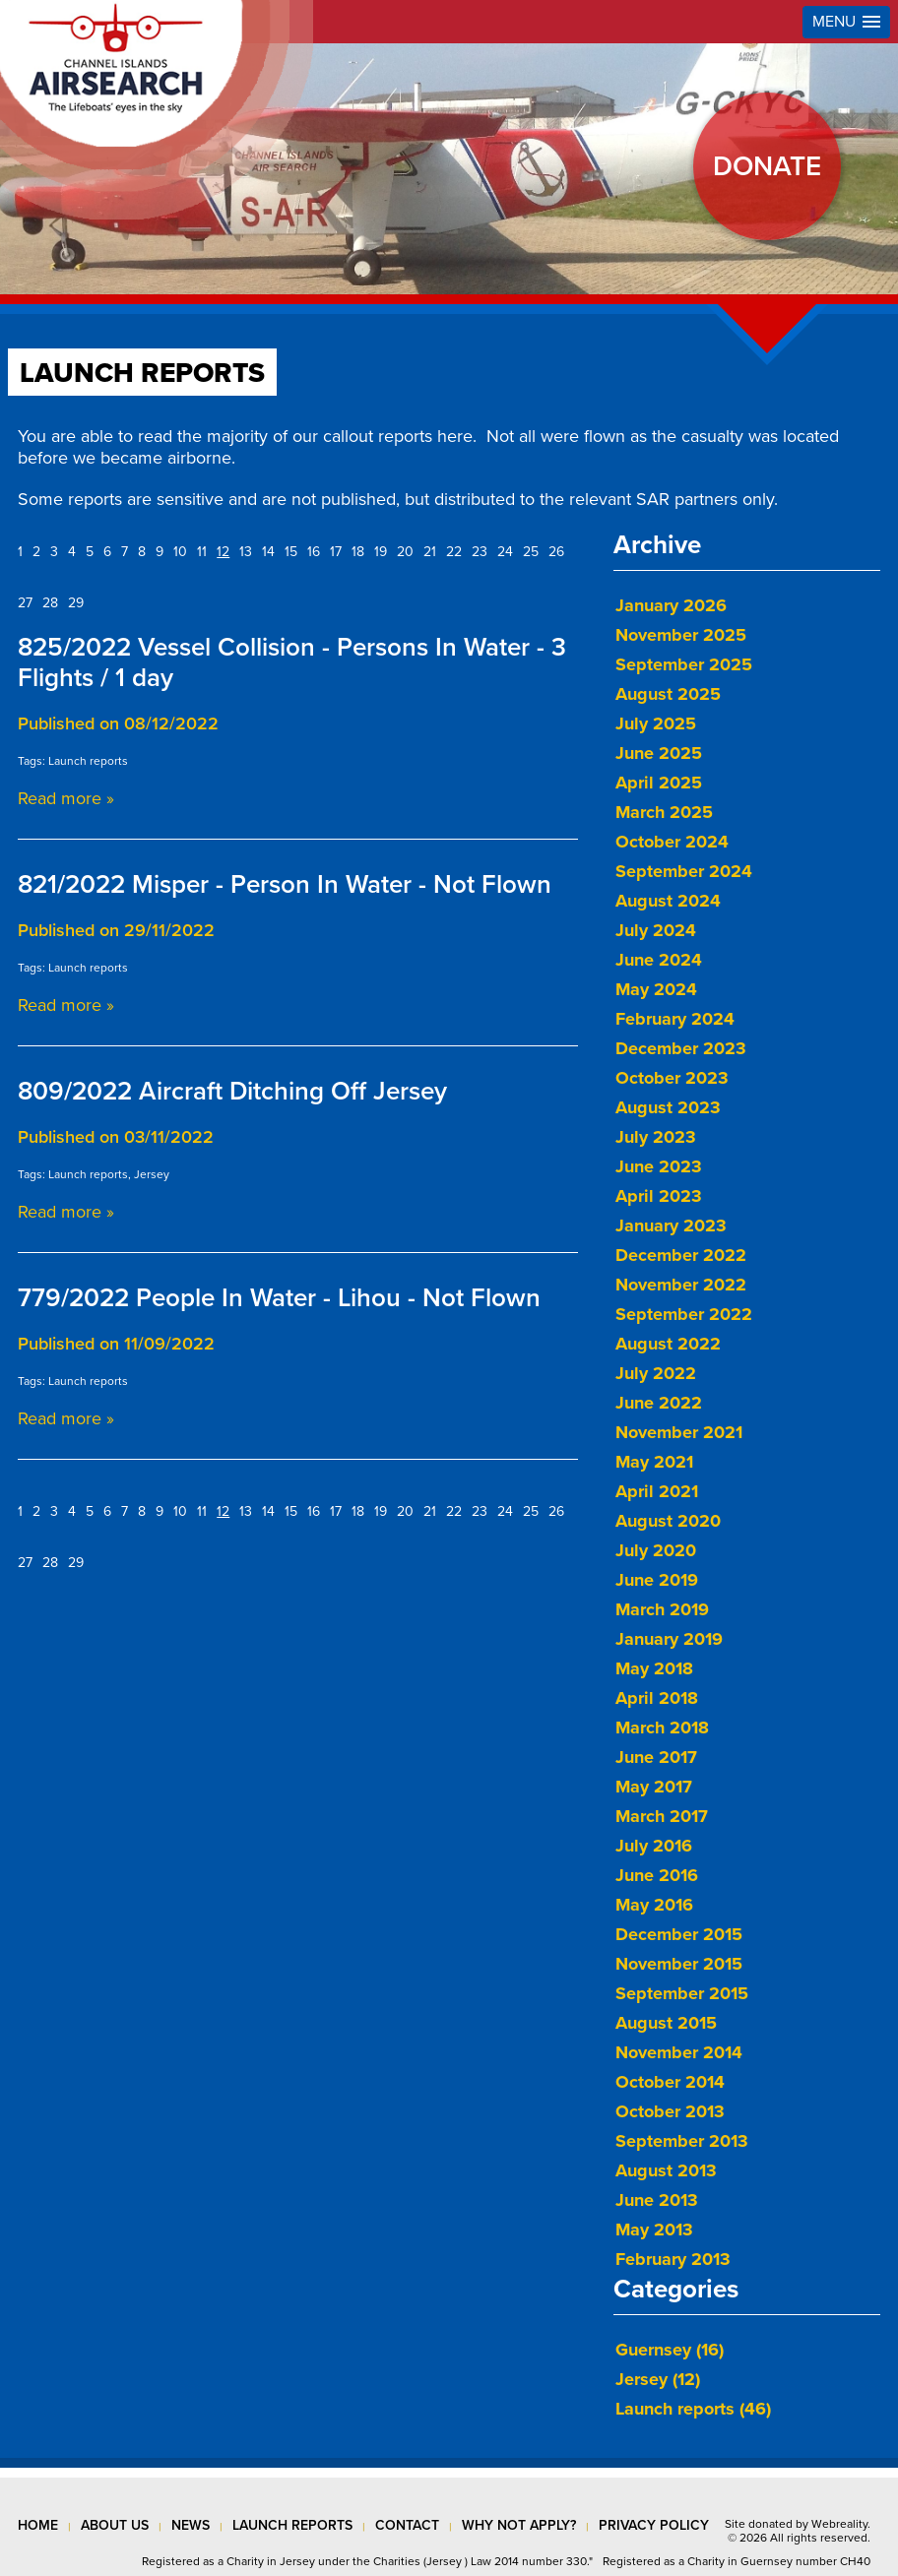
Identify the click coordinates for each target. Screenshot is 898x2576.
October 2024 (672, 841)
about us (115, 2525)
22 (454, 551)
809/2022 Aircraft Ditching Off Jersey (232, 1091)
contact (407, 2525)
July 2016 (653, 1845)
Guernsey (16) (669, 2349)
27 (25, 603)
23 (479, 551)
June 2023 (658, 1166)
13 (245, 551)
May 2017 (653, 1786)
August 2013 (666, 2170)
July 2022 (655, 1373)
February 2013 (673, 2259)
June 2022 (658, 1403)
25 (531, 551)
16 (313, 551)
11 (202, 551)
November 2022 (680, 1284)
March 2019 (662, 1609)
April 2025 (658, 782)
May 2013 (654, 2229)
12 (223, 551)
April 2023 (658, 1196)
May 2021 (654, 1462)
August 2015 (666, 2023)
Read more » (66, 798)
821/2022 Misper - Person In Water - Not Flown (284, 884)
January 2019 (669, 1639)
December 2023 (680, 1048)
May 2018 (654, 1668)
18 (358, 551)
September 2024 (683, 871)
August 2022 (668, 1343)
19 (380, 551)
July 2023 (655, 1137)
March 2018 (662, 1727)
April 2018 (656, 1698)
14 (268, 551)
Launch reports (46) (693, 2408)
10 (180, 551)
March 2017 (661, 1816)
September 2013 (681, 2141)
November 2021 (678, 1432)
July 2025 (655, 723)
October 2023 (672, 1078)
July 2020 (655, 1550)
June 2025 (658, 753)
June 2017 (656, 1757)
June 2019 (656, 1580)
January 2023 (671, 1225)
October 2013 (670, 2111)
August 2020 (668, 1521)
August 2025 (668, 694)
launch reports (292, 2525)
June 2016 (656, 1875)
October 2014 (670, 2082)
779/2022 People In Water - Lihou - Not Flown (279, 1298)
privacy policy (654, 2525)
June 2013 (656, 2200)
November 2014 (678, 2052)
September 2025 (683, 664)
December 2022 (680, 1255)
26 (556, 551)
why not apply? (519, 2525)
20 (405, 551)
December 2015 (678, 1934)
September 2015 (681, 1993)
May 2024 (656, 989)
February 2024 (675, 1019)
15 (291, 551)
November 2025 (680, 635)
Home (38, 2525)
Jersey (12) (657, 2379)
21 (429, 551)
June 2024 (658, 960)
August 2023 (668, 1107)
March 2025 (664, 812)
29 (76, 603)
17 (336, 551)
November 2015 (678, 1964)
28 (50, 603)
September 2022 (683, 1314)
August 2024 (668, 900)
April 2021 (656, 1491)
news (190, 2525)
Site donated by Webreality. (797, 2524)
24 (505, 551)
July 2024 (655, 930)
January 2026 (671, 605)
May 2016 (654, 1905)
